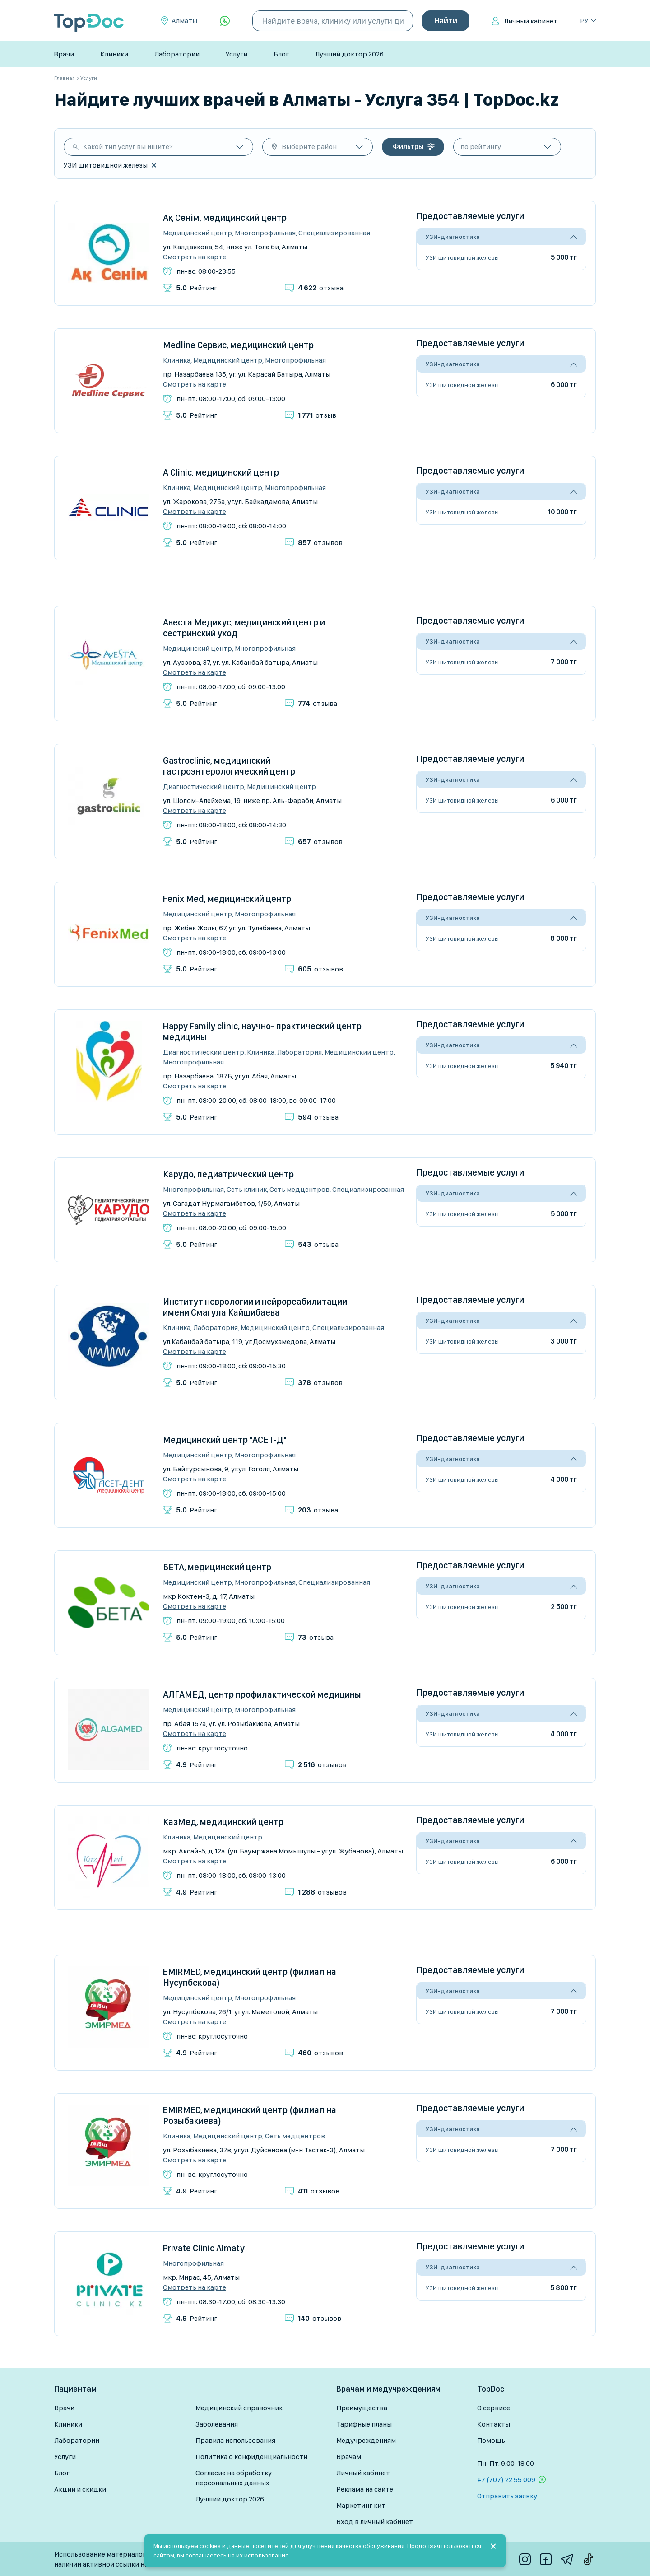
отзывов (320, 542)
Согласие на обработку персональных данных (233, 2478)
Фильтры (408, 146)
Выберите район (309, 146)
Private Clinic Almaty (204, 2248)
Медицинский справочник (239, 2407)
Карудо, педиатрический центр (228, 1174)
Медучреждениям (366, 2440)
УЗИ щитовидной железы (462, 257)
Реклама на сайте (364, 2489)
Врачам (348, 2456)
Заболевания (216, 2424)
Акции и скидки (80, 2489)
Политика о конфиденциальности (251, 2456)
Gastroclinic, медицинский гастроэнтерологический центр (229, 766)
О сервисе (493, 2407)
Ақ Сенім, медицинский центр (225, 217)
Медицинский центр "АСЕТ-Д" (225, 1439)
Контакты (493, 2424)
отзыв (317, 415)
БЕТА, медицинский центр (217, 1567)
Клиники (114, 54)
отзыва (321, 288)
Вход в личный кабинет (374, 2521)
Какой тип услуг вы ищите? (128, 146)
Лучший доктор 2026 (349, 54)
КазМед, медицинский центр (223, 1821)
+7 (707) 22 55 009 (506, 2479)
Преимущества (361, 2407)
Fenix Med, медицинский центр (227, 898)
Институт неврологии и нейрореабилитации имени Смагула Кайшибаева (255, 1307)
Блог (281, 54)
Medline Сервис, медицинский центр (238, 345)
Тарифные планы (364, 2424)
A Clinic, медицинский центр (221, 472)
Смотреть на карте (194, 257)
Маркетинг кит (360, 2505)
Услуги (236, 54)
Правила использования (235, 2440)
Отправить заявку (507, 2496)
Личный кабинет (530, 21)
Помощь (491, 2440)
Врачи (64, 54)
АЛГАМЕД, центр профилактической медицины (262, 1694)
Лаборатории (177, 54)
